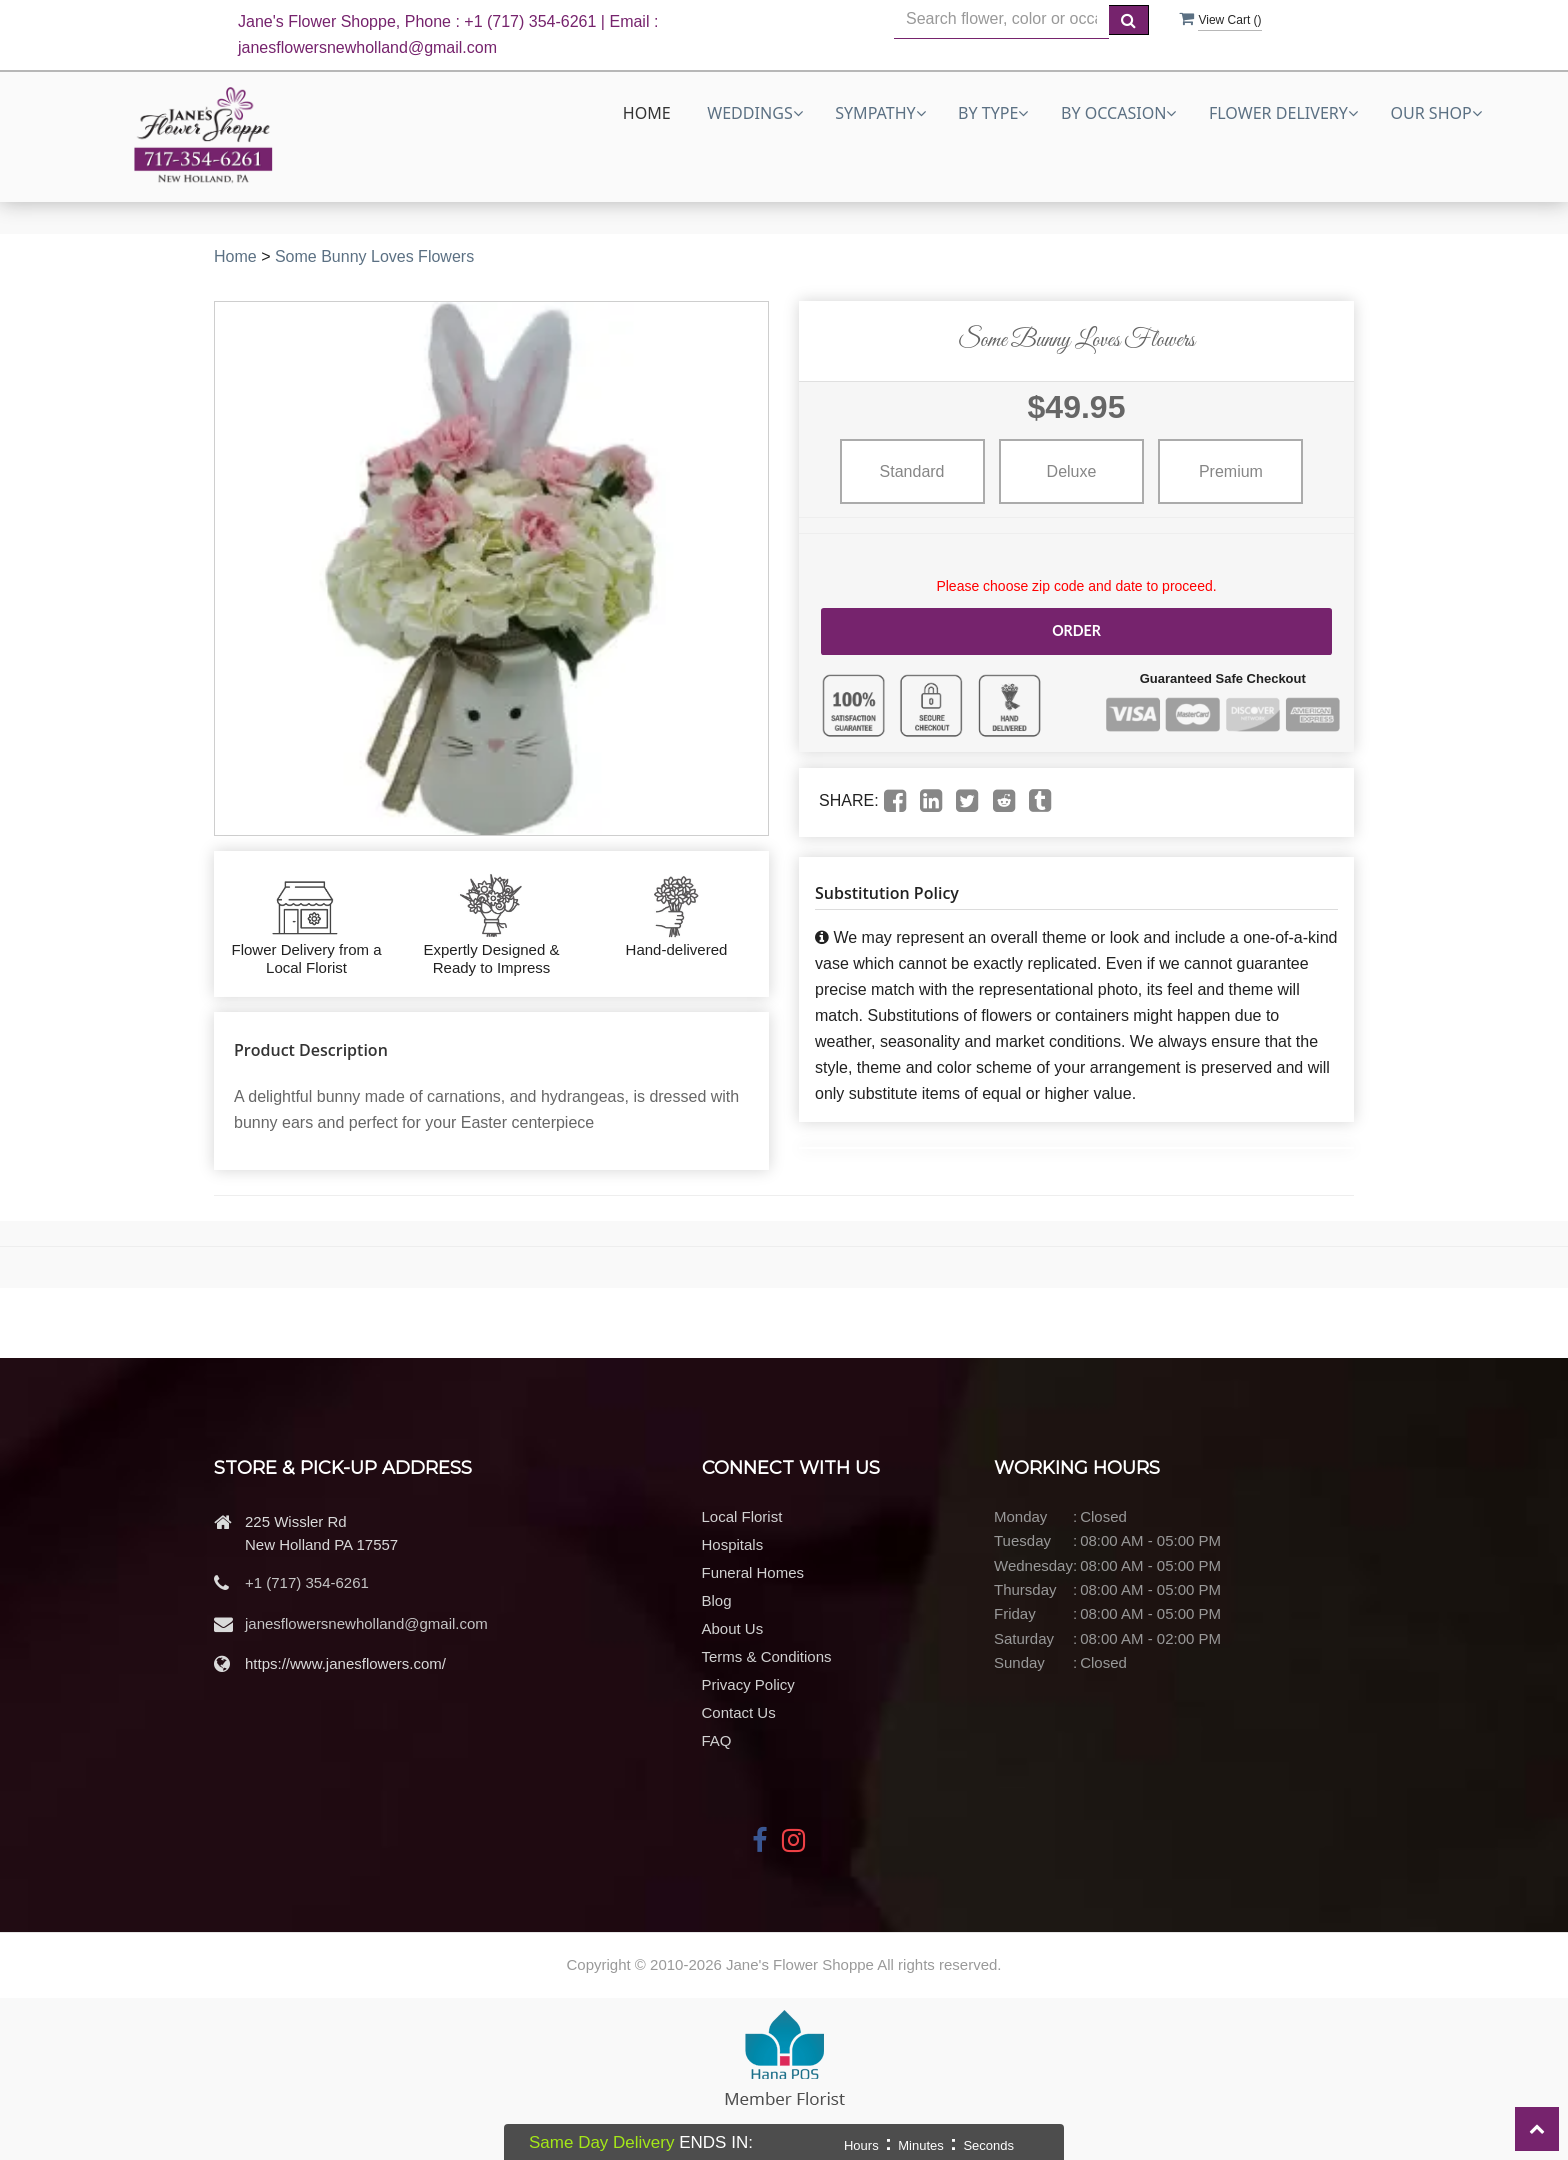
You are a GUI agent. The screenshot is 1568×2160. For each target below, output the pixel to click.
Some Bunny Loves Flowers (374, 256)
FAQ (717, 1740)
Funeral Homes (753, 1572)
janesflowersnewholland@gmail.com (366, 1623)
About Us (733, 1628)
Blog (717, 1600)
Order (1076, 630)
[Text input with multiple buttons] (1001, 19)
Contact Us (739, 1712)
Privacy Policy (748, 1684)
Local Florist (742, 1516)
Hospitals (733, 1544)
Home (647, 113)
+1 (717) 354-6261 (307, 1582)
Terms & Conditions (767, 1656)
